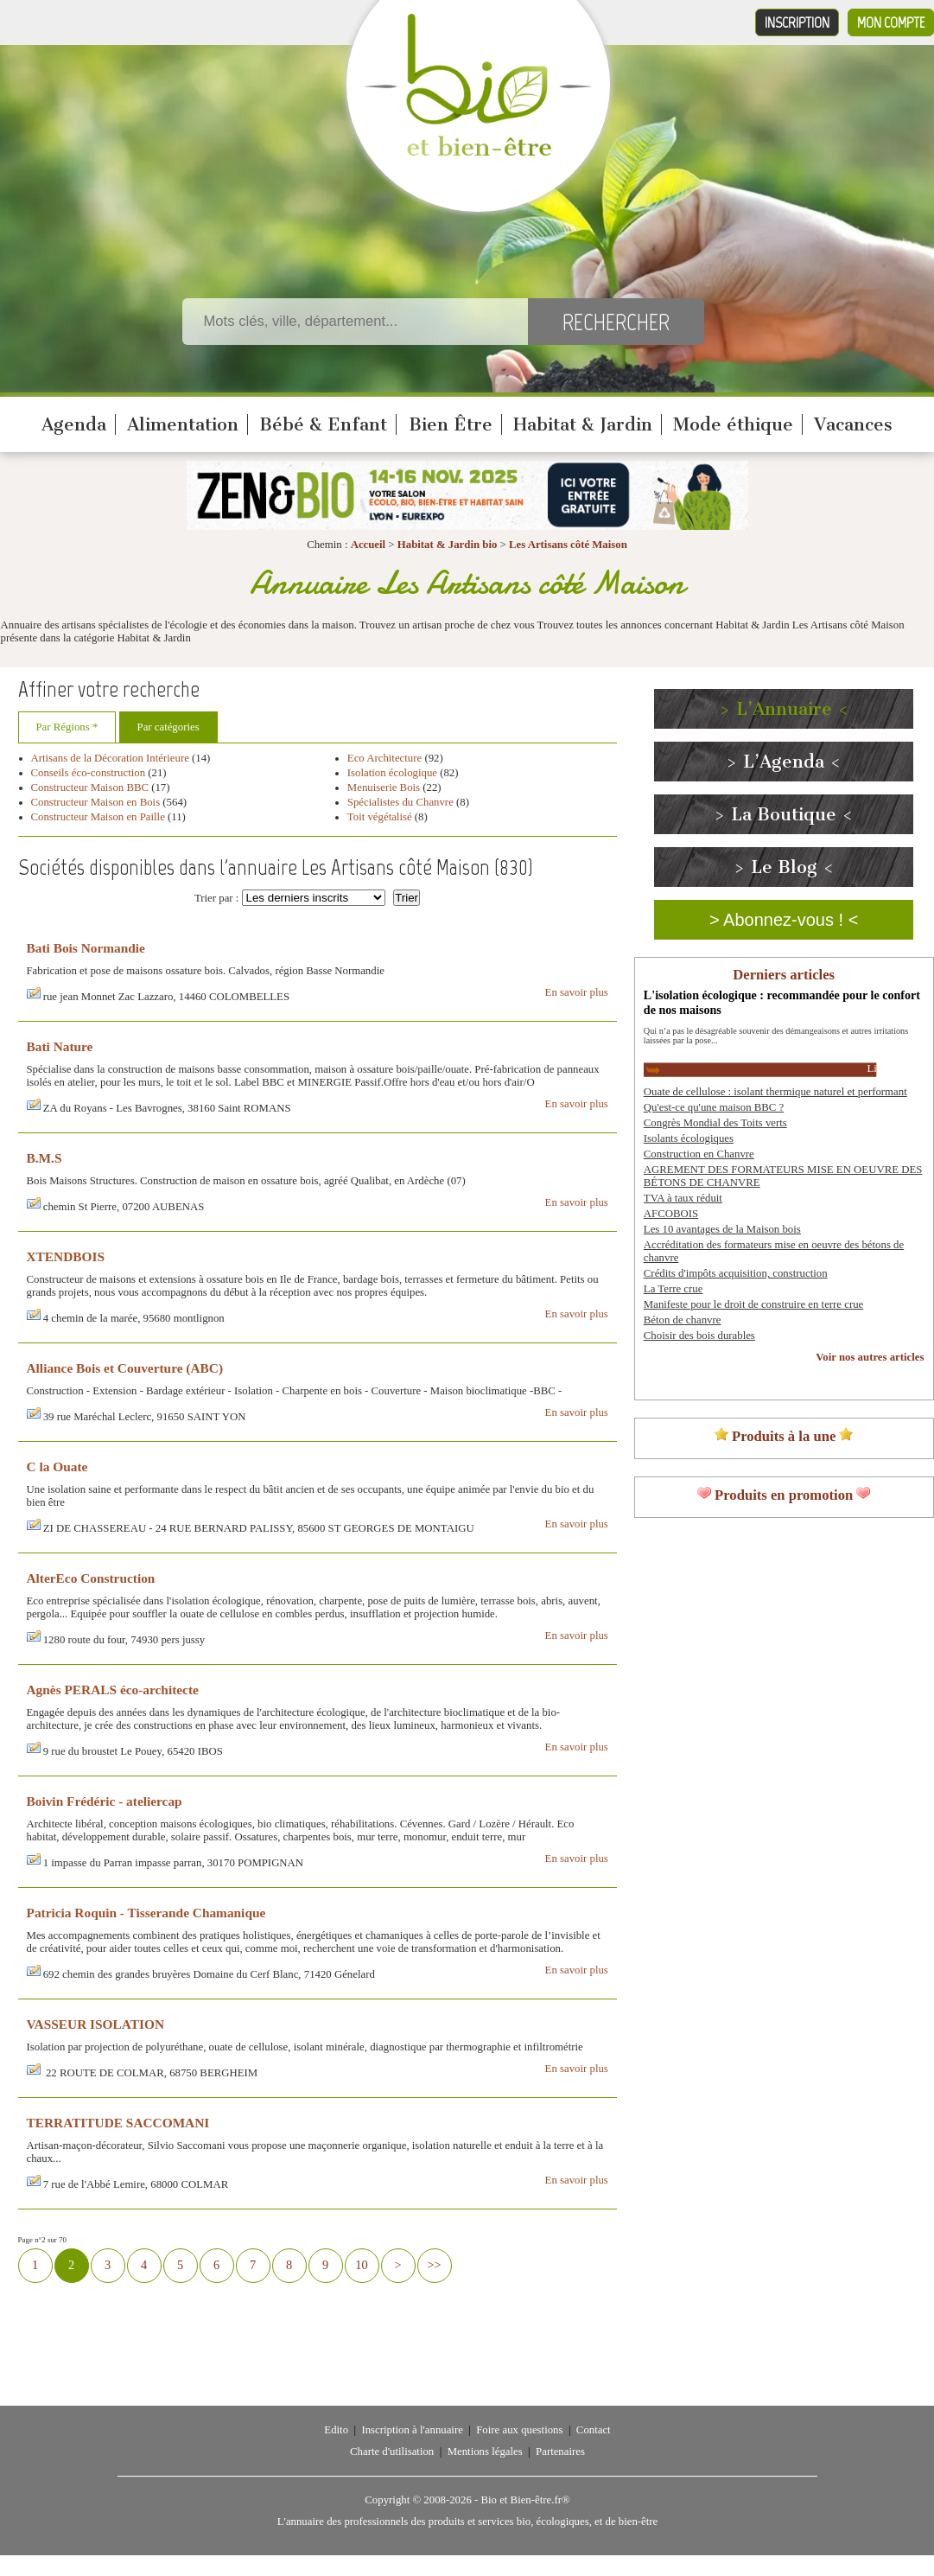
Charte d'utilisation (392, 2451)
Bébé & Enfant (323, 424)
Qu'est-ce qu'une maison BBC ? (714, 1107)
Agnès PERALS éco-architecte (113, 1689)
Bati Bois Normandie (86, 947)
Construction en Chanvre (699, 1154)
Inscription (797, 22)
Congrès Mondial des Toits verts (715, 1123)
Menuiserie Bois (383, 787)
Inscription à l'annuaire (411, 2430)
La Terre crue (673, 1289)
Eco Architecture (384, 758)
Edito (336, 2430)
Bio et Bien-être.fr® (524, 2500)
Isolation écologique (392, 773)
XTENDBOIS (66, 1256)
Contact (593, 2430)
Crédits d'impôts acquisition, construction (736, 1273)
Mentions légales (485, 2451)
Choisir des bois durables (699, 1335)
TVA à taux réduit (683, 1198)
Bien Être (450, 424)
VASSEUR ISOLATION (95, 2024)
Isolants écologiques (689, 1138)
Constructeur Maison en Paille (98, 817)
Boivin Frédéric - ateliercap (104, 1801)
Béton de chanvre (682, 1320)
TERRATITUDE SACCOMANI (118, 2122)
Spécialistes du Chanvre (401, 802)
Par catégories (168, 727)
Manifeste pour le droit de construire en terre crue (753, 1304)
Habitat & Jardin (582, 424)
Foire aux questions (519, 2430)
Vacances (853, 424)
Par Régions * (67, 727)
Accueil (368, 545)
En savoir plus (576, 992)
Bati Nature (60, 1046)
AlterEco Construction (91, 1578)
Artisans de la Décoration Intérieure (110, 758)
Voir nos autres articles (870, 1357)
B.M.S (44, 1158)
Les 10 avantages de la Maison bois (722, 1229)
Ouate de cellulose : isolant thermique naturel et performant (775, 1092)
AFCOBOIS (671, 1214)
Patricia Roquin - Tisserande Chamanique (146, 1912)
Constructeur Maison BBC (90, 787)
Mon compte (890, 22)
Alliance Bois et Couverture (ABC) (125, 1368)
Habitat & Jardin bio (447, 545)
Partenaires (560, 2451)
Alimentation (182, 424)
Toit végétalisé (379, 817)
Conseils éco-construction (88, 773)
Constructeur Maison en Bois (96, 802)
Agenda (73, 424)
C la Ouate (57, 1466)
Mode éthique (733, 424)
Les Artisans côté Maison (568, 545)
